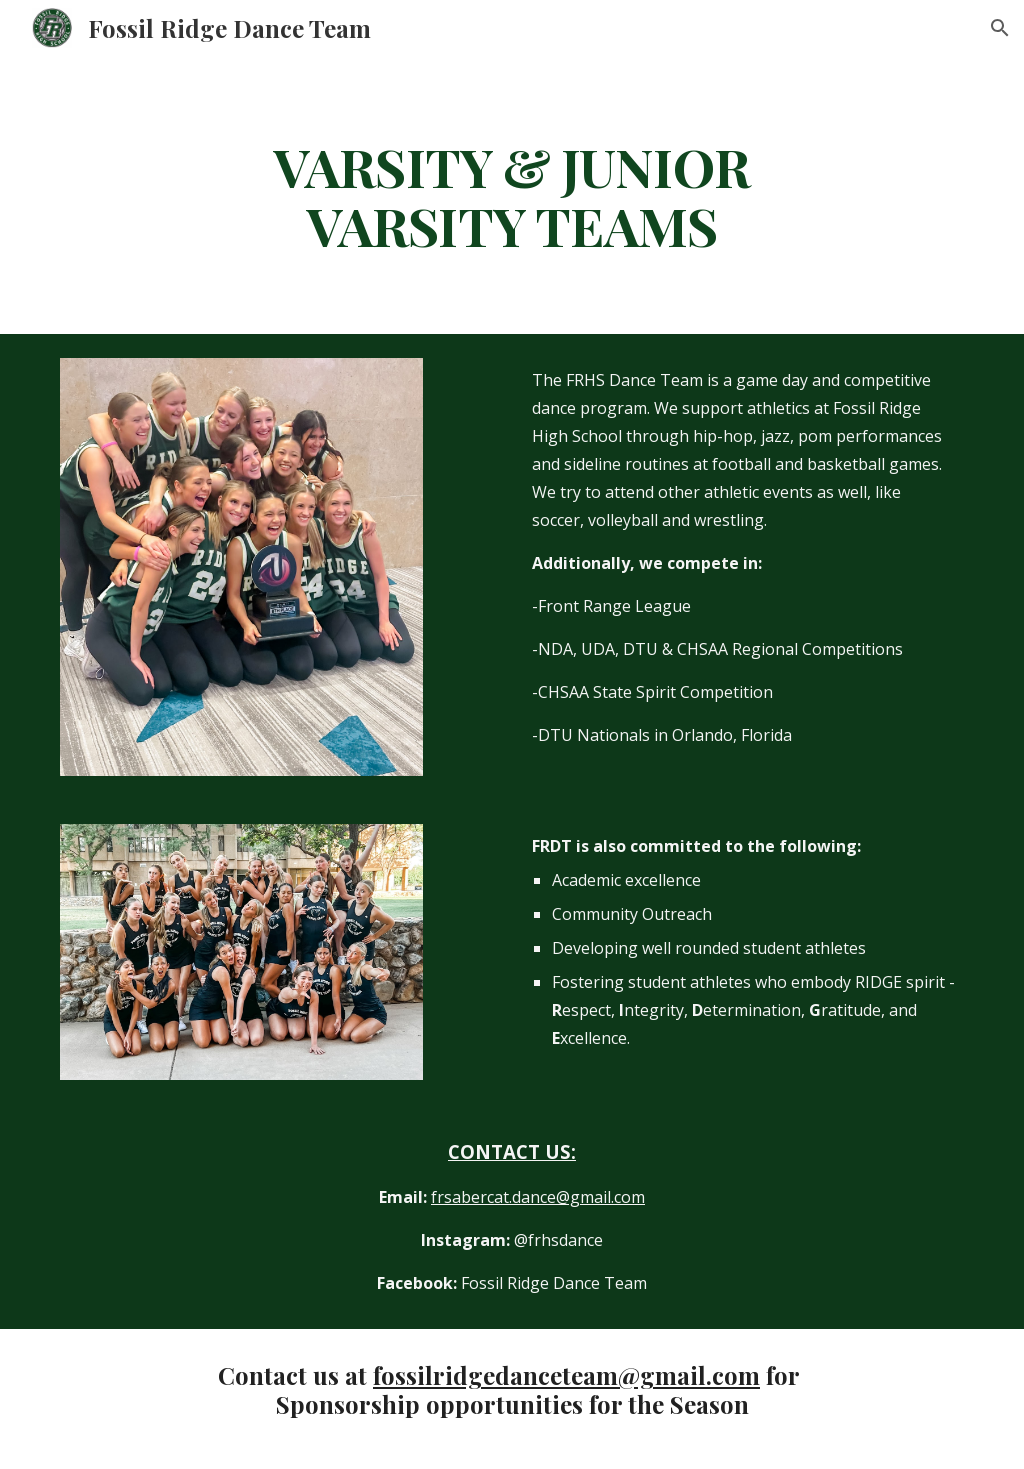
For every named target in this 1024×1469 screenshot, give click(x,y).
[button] (1000, 28)
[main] (511, 195)
